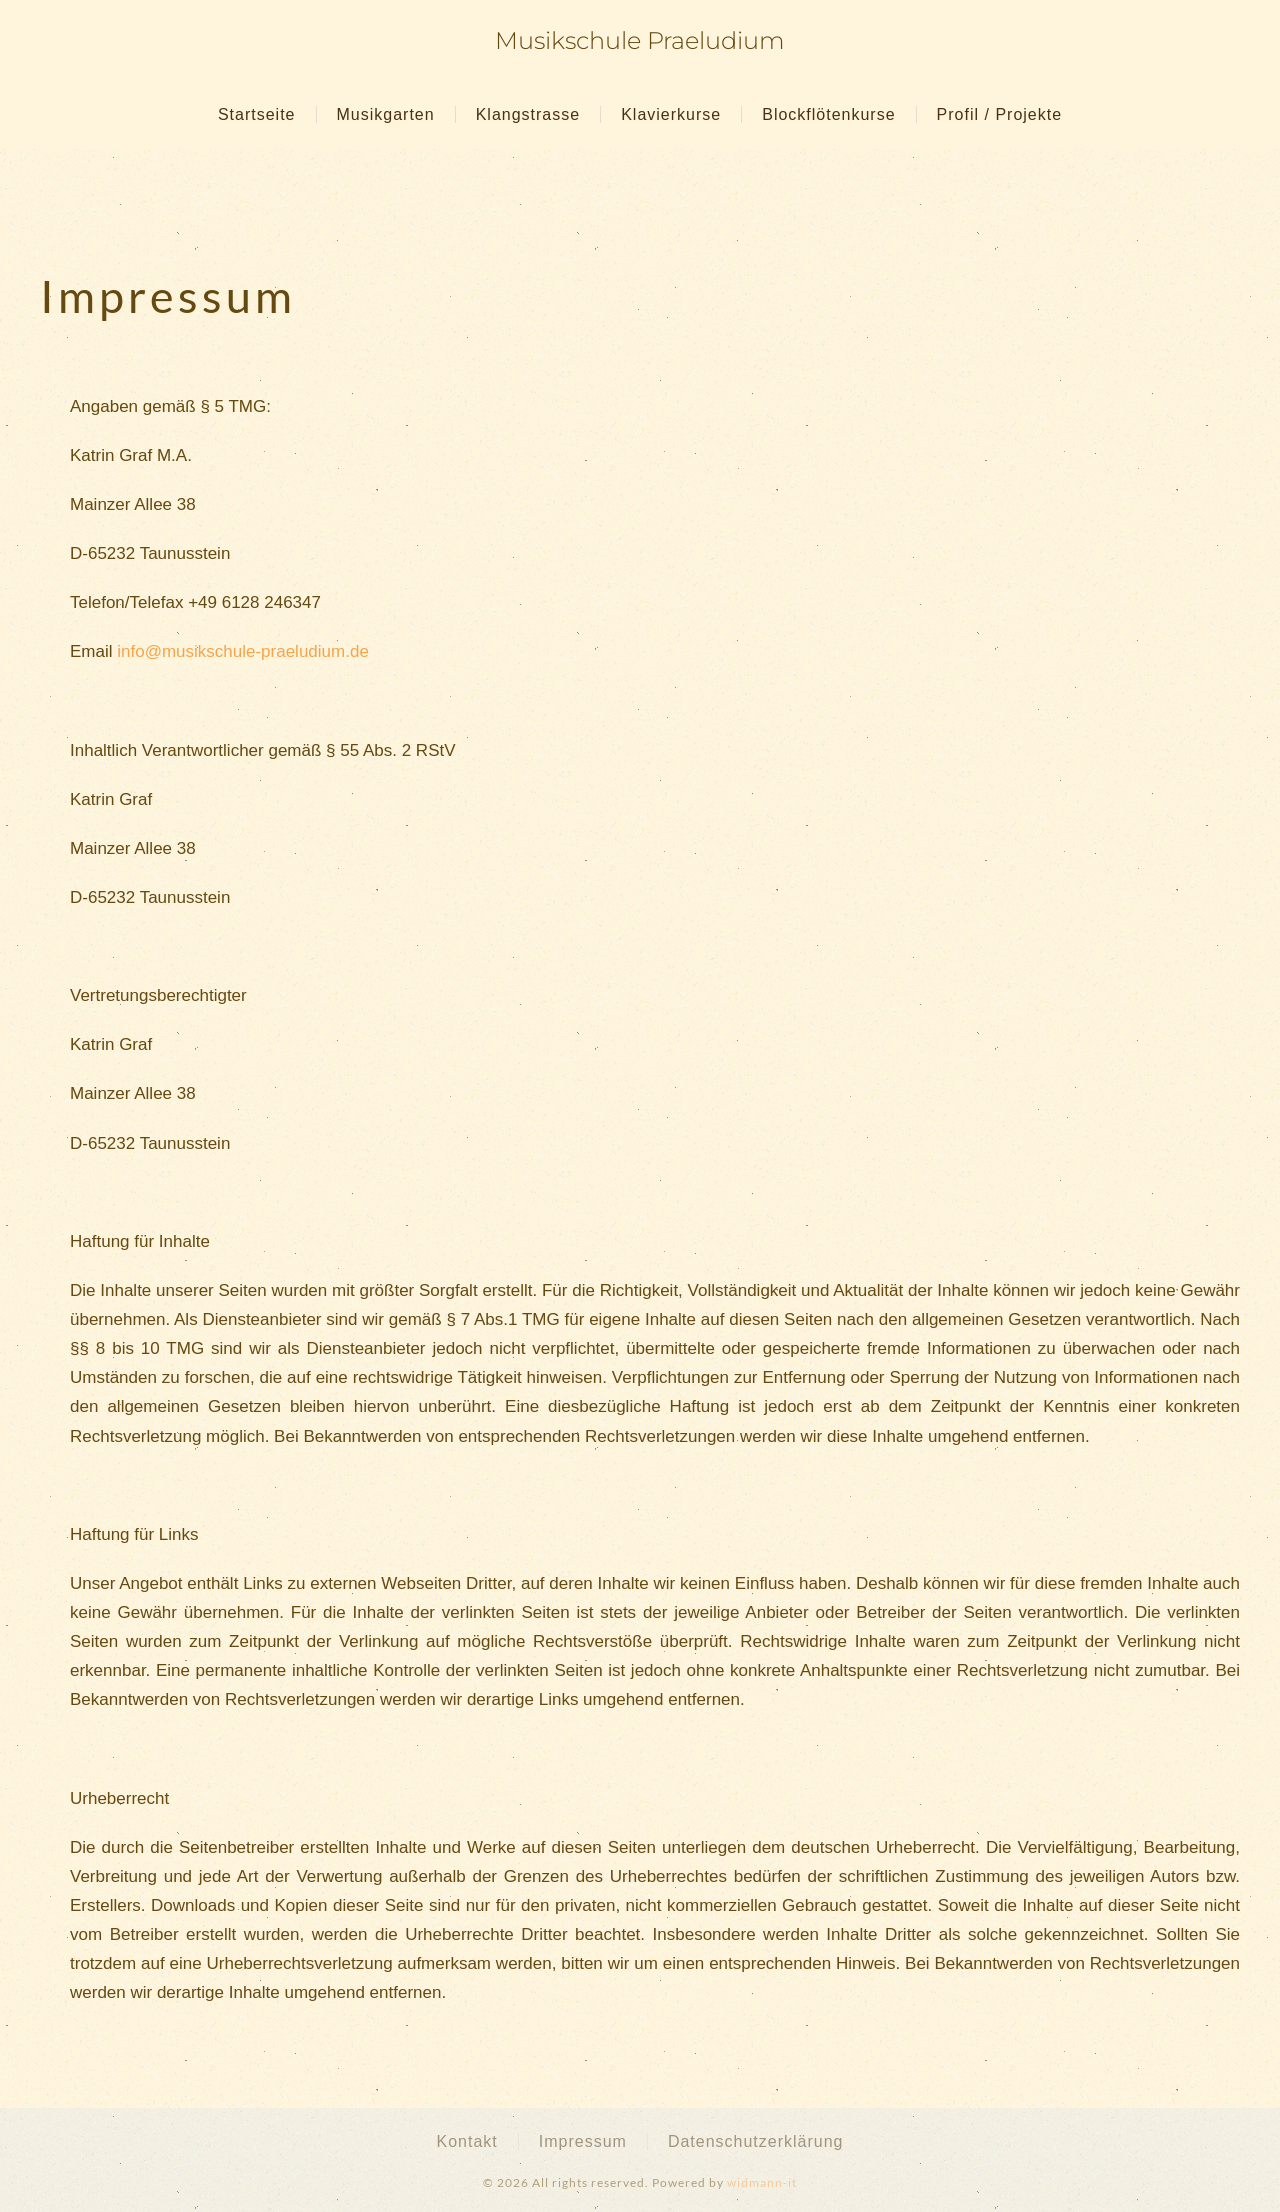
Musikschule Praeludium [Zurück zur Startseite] (640, 40)
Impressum (583, 2141)
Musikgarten (386, 114)
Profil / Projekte (999, 114)
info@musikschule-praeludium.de (243, 651)
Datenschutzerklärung (756, 2141)
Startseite (257, 114)
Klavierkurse (671, 114)
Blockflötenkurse (828, 114)
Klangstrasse (528, 114)
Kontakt (466, 2141)
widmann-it (762, 2182)
